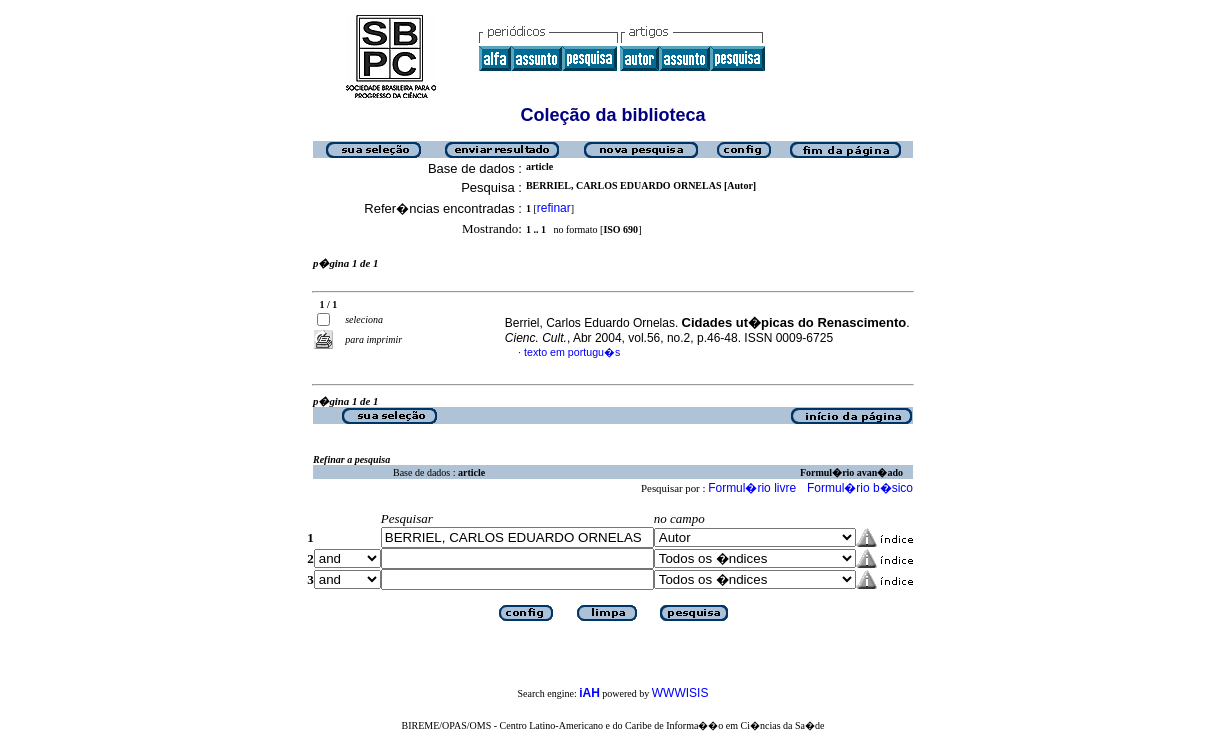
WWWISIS (680, 693)
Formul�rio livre (752, 488)
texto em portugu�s (572, 352)
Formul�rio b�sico (860, 488)
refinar (554, 208)
